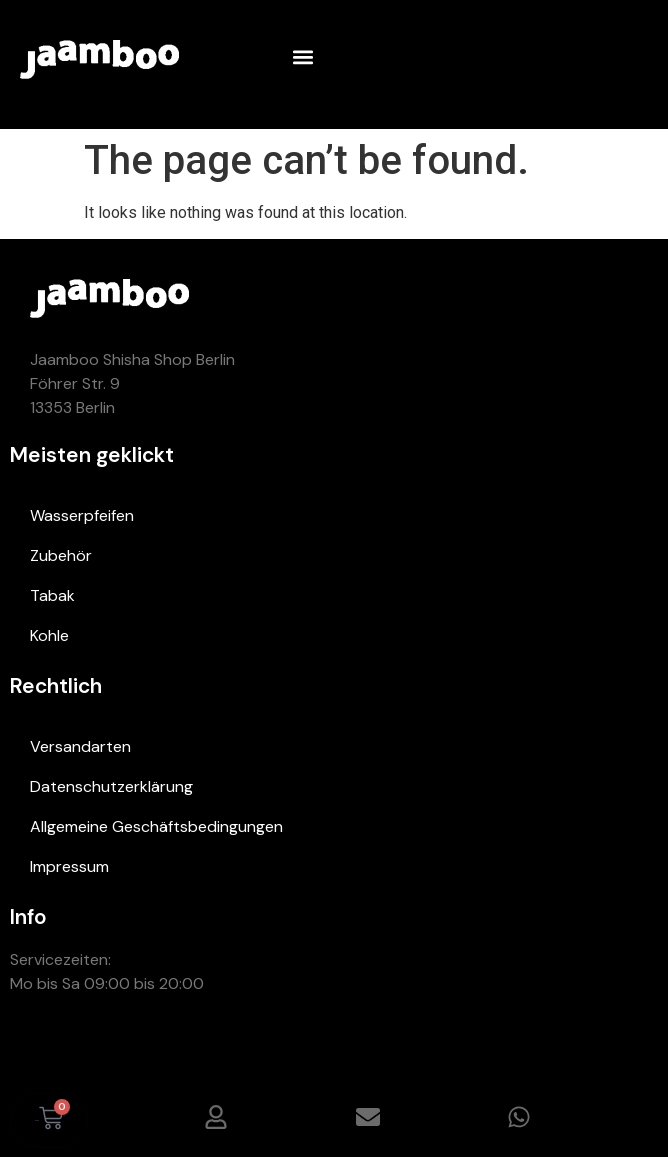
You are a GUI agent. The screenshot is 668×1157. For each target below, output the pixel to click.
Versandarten (80, 746)
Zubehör (61, 555)
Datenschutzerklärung (111, 786)
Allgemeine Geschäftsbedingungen (156, 826)
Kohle (49, 635)
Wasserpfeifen (82, 515)
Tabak (52, 595)
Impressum (69, 866)
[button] (302, 56)
